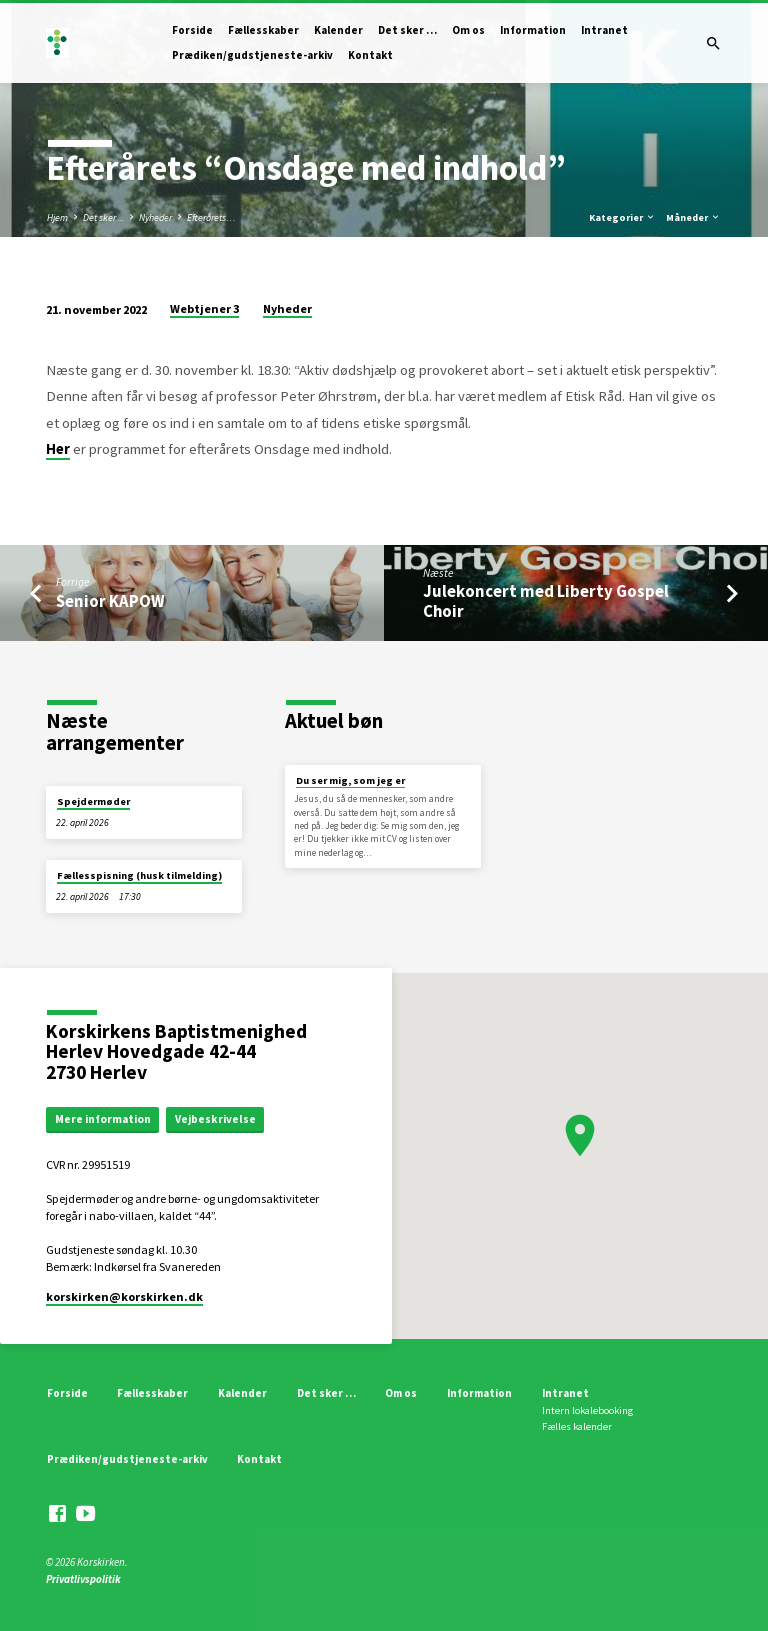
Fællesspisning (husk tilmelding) (139, 875)
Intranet (604, 30)
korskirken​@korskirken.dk (124, 1296)
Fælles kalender (577, 1426)
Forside (192, 30)
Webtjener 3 (204, 308)
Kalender (338, 30)
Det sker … (407, 30)
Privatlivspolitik (83, 1579)
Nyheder (155, 217)
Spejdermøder (93, 801)
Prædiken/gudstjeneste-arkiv (252, 55)
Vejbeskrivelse (215, 1119)
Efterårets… (211, 217)
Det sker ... (103, 217)
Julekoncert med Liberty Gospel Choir (546, 601)
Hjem (57, 217)
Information (533, 30)
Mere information (103, 1119)
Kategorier (622, 217)
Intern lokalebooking (587, 1410)
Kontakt (370, 55)
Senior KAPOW (110, 601)
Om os (468, 30)
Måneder (693, 217)
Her (58, 449)
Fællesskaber (263, 30)
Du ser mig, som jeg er (350, 780)
